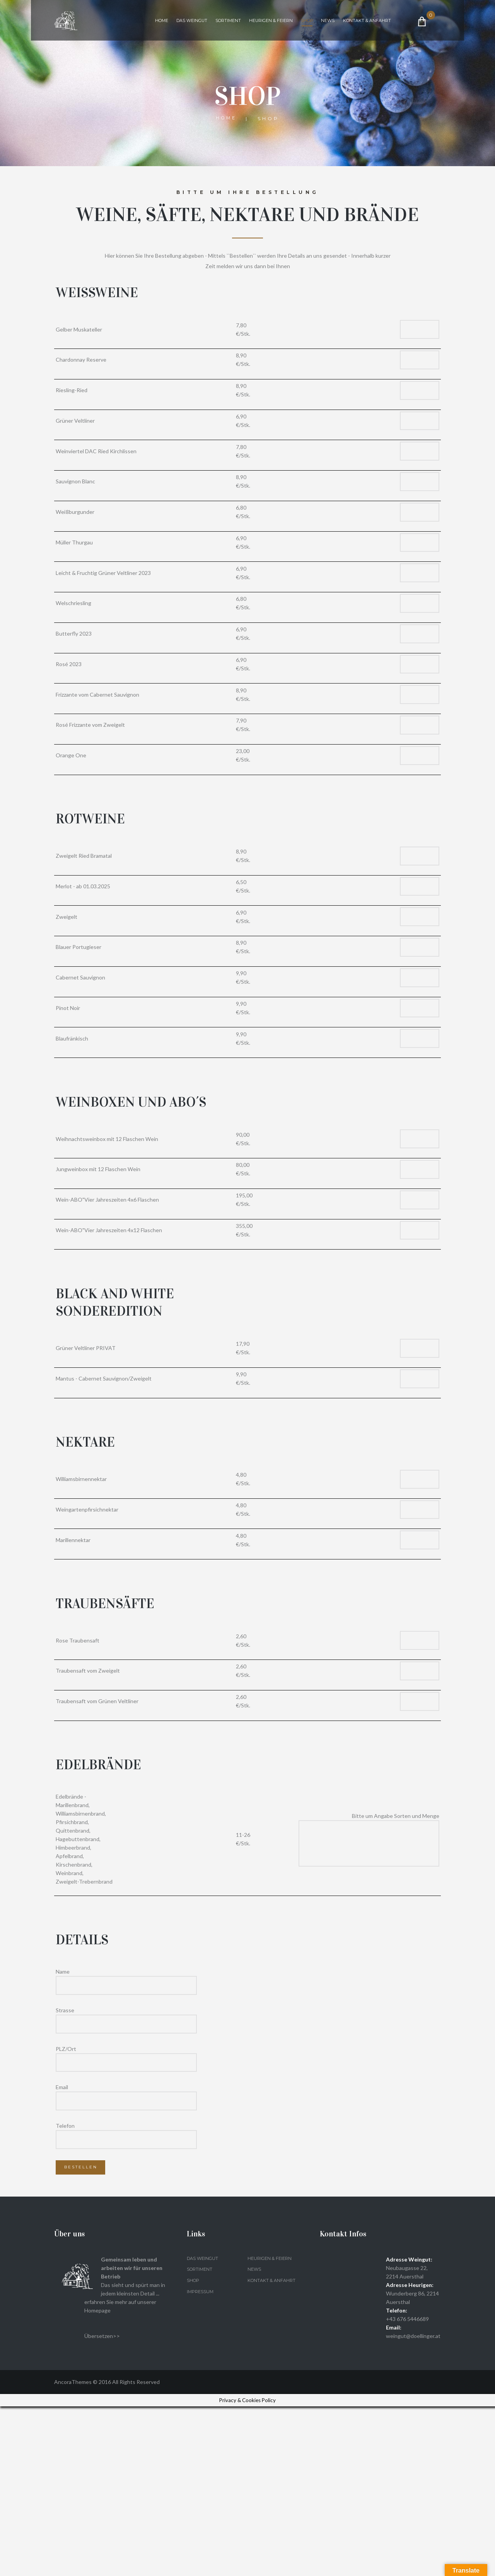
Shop (323, 22)
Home (163, 22)
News (346, 22)
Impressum (201, 2461)
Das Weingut (196, 22)
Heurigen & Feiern (283, 22)
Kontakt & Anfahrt (181, 45)
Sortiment (237, 22)
